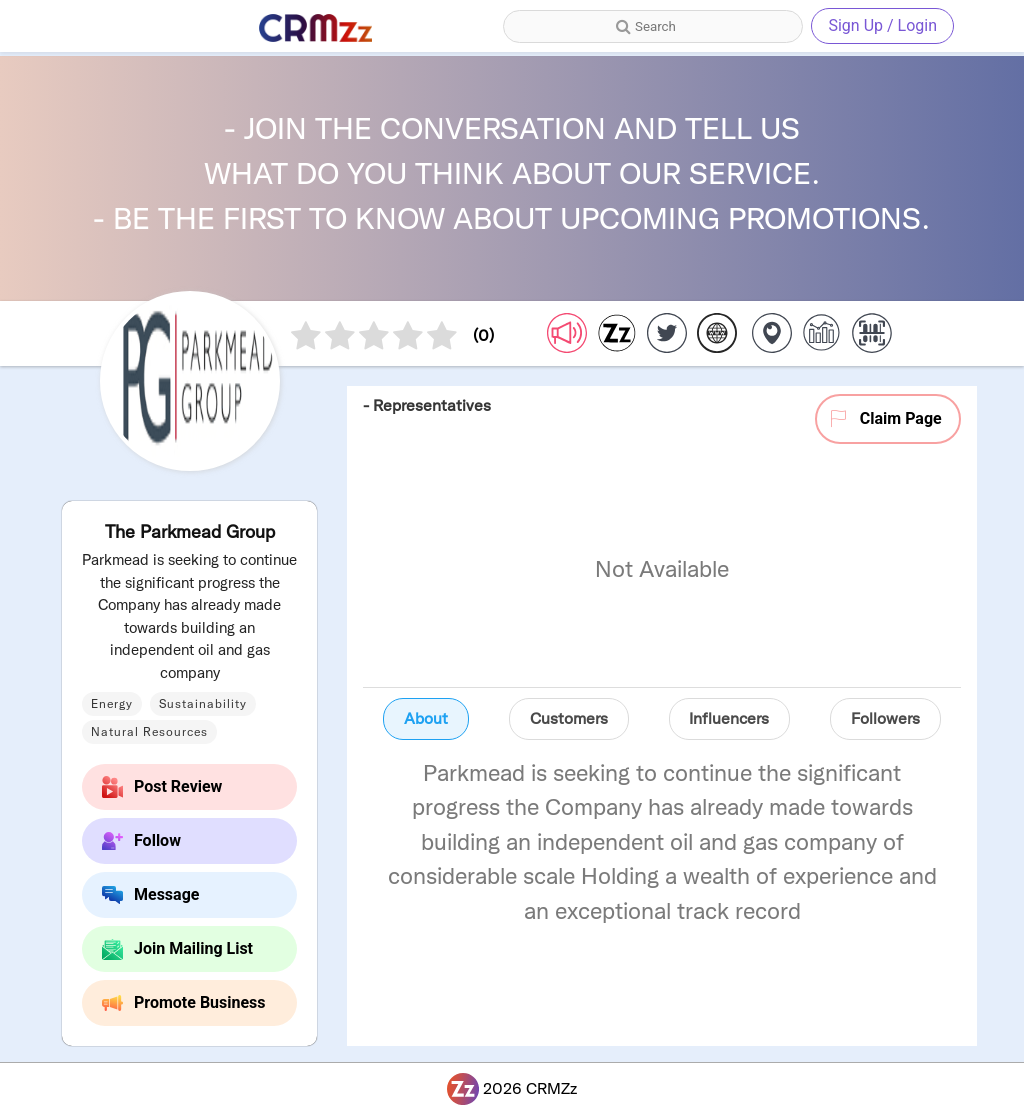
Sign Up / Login (882, 25)
